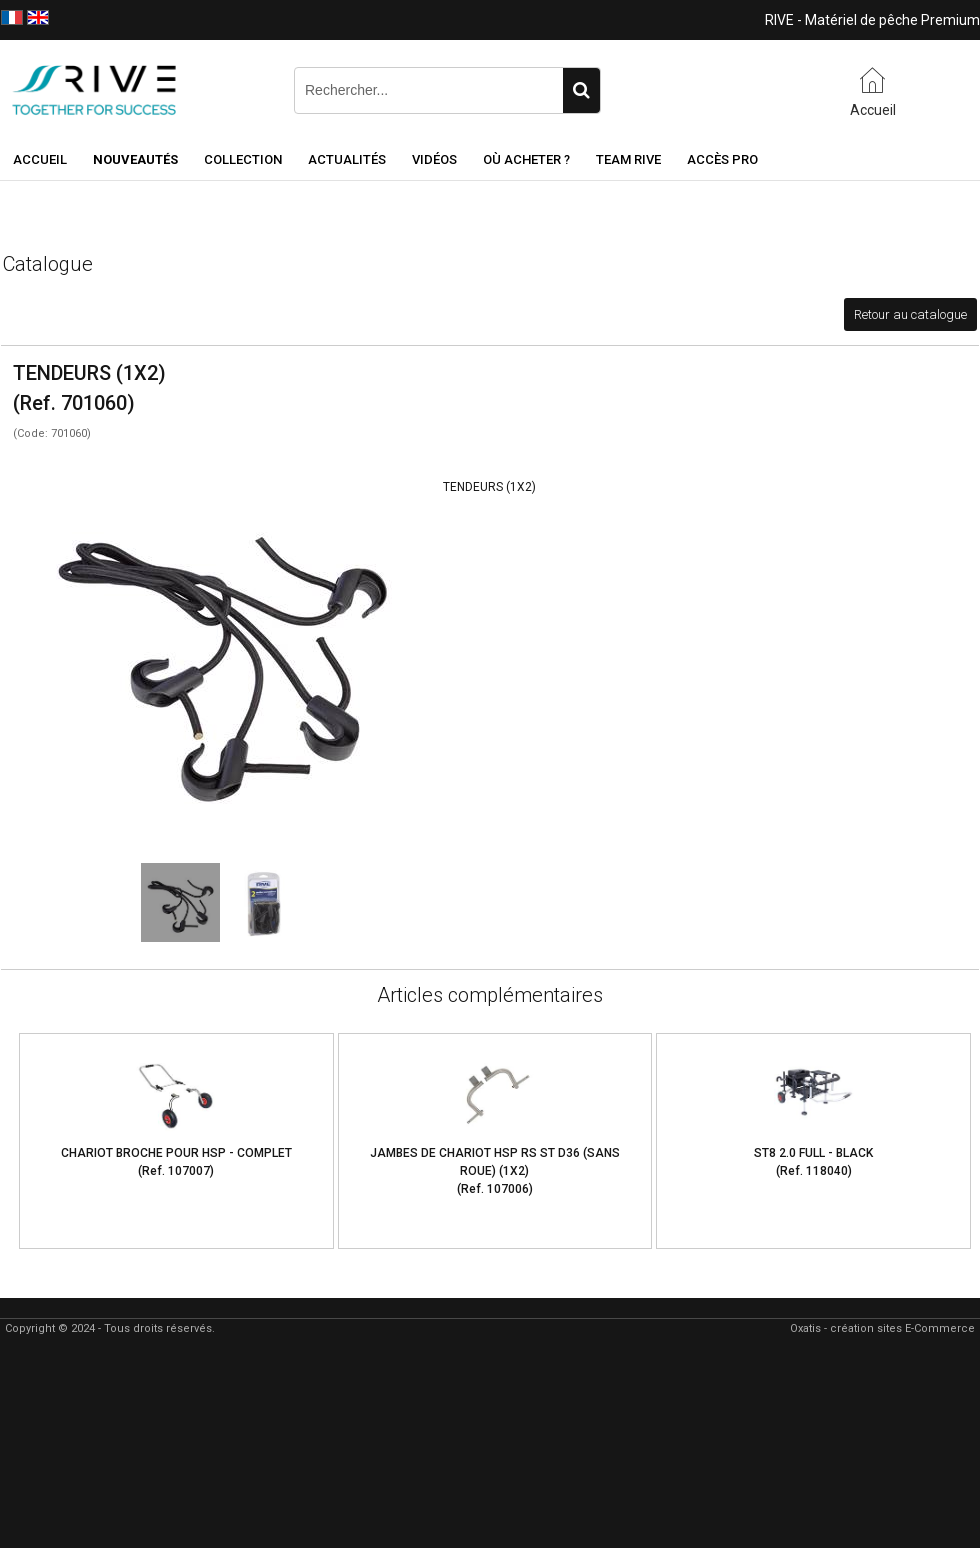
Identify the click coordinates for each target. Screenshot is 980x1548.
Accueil (40, 159)
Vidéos (434, 159)
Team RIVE (628, 159)
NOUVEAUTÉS (135, 159)
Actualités (347, 159)
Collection (243, 159)
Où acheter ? (526, 159)
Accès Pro (722, 159)
